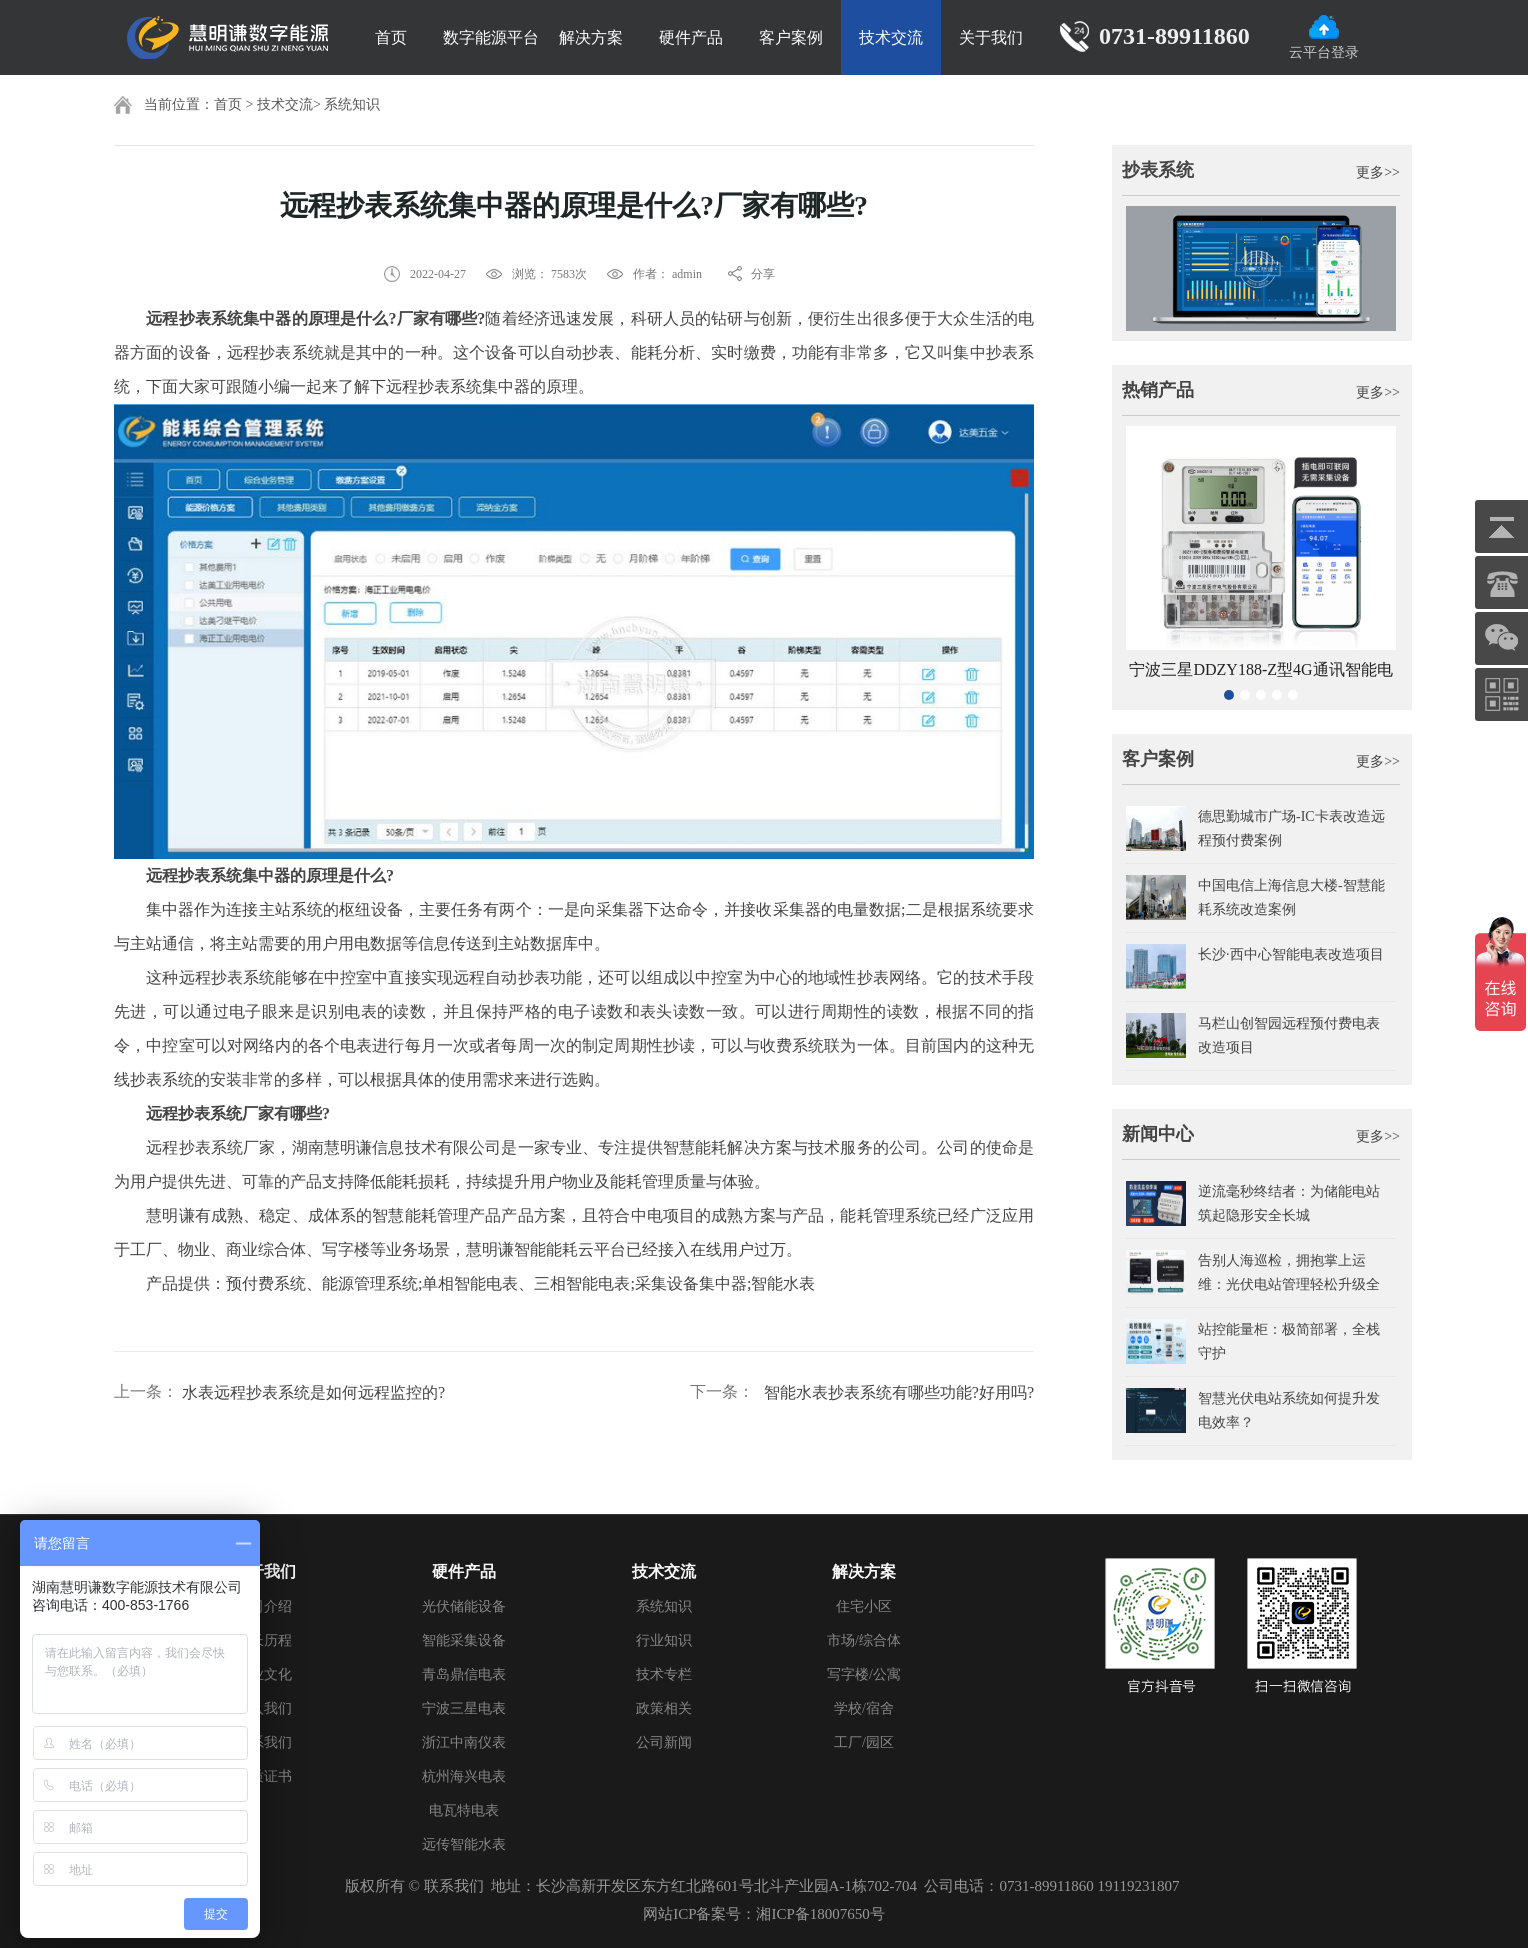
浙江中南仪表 (464, 1742)
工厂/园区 (864, 1742)
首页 (391, 37)
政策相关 (664, 1708)
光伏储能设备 (464, 1606)
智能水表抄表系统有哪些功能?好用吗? (899, 1392)
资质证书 (264, 1776)
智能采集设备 (464, 1640)
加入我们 (264, 1708)
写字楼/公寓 (864, 1674)
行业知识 (664, 1640)
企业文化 (264, 1674)
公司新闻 (664, 1742)
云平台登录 (1324, 37)
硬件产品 (691, 37)
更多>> (1378, 172)
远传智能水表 (464, 1844)
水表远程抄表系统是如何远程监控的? (313, 1392)
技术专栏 (664, 1674)
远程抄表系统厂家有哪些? (238, 1113)
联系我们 (264, 1742)
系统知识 (352, 104)
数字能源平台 (491, 37)
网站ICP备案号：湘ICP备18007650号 (764, 1914)
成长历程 (264, 1640)
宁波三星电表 (464, 1708)
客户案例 (791, 37)
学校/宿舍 (864, 1708)
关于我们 (991, 37)
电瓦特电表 (464, 1810)
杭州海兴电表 (464, 1776)
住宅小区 (864, 1606)
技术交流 (891, 37)
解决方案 (591, 37)
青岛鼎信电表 (464, 1674)
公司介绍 (264, 1606)
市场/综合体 (864, 1640)
